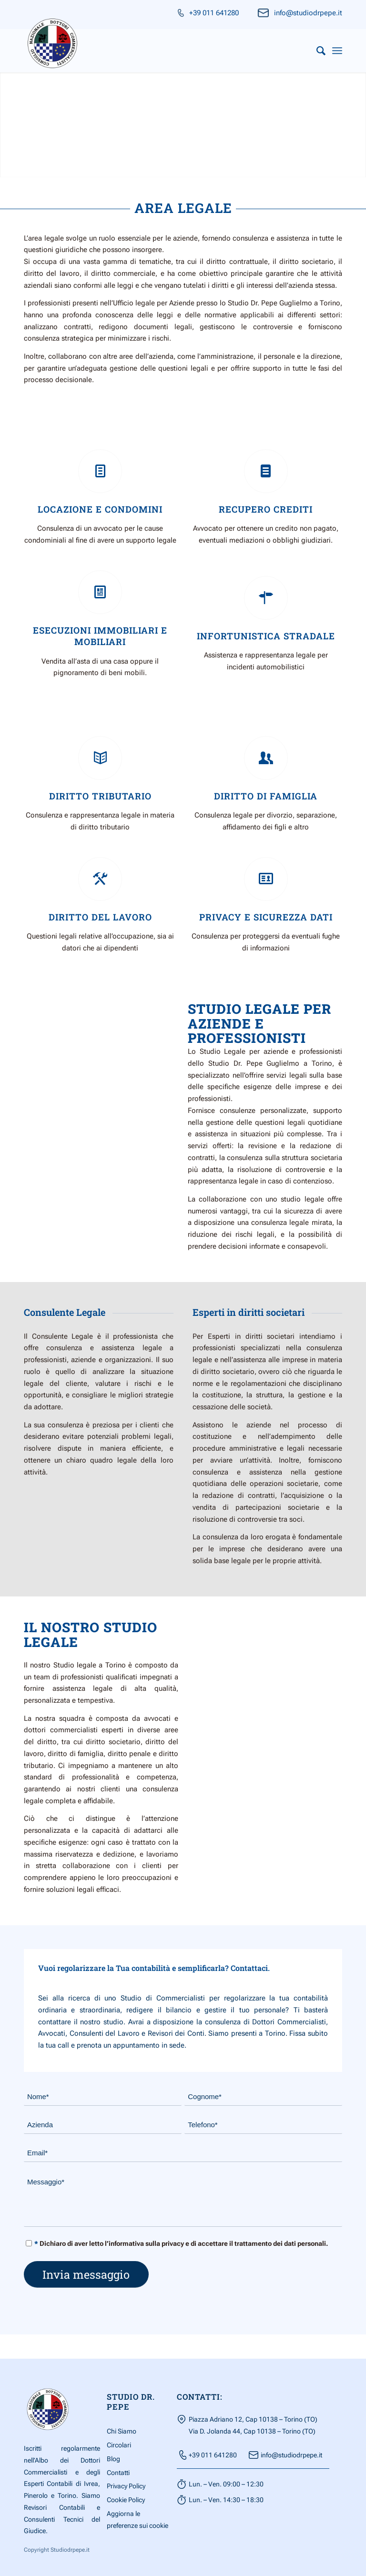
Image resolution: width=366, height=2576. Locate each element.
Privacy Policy (126, 2486)
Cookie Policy (126, 2500)
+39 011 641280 (214, 13)
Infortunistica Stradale (266, 636)
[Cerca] (316, 50)
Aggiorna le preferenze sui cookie (137, 2520)
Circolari (119, 2445)
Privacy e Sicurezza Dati (266, 917)
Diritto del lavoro (100, 917)
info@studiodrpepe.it (308, 13)
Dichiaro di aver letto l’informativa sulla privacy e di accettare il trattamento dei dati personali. (181, 2244)
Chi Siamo (121, 2431)
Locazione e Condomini (100, 509)
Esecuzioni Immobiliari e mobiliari (100, 635)
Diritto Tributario (100, 796)
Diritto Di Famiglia (265, 796)
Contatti (118, 2472)
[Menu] (337, 50)
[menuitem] (316, 50)
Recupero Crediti (266, 509)
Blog (113, 2459)
